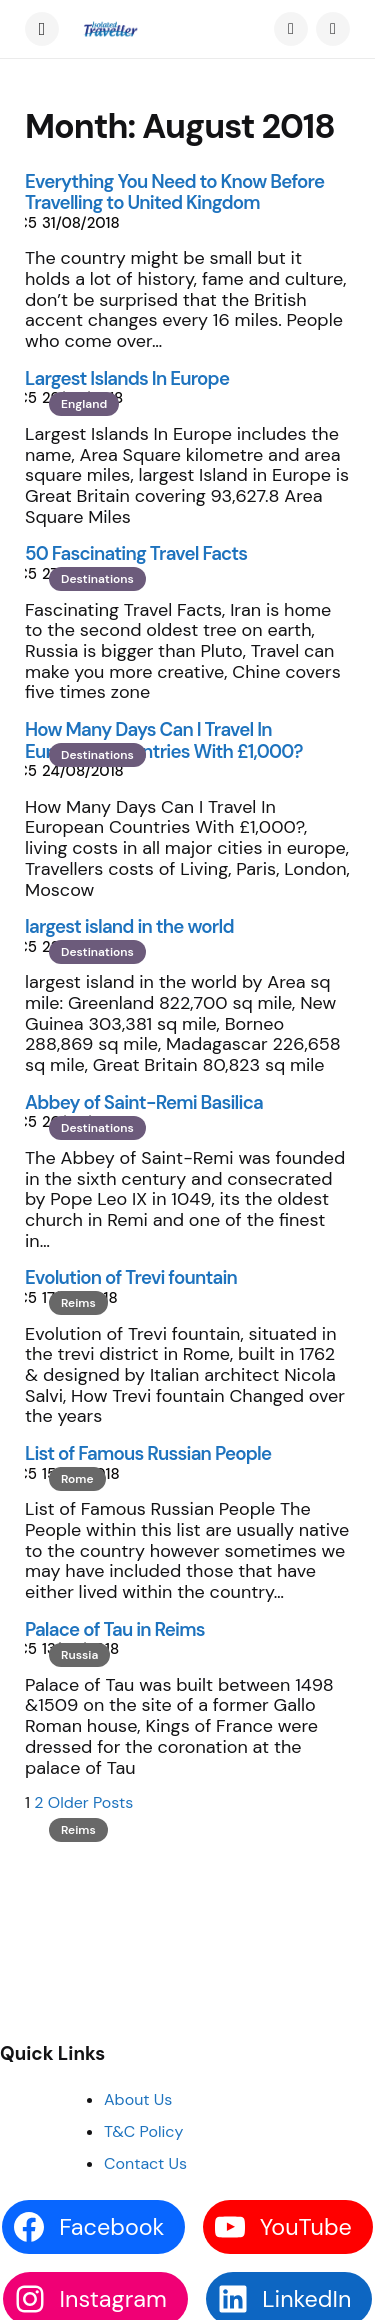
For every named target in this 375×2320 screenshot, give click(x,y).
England (84, 404)
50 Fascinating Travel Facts (136, 553)
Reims (78, 1303)
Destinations (97, 579)
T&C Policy (143, 2131)
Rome (77, 1479)
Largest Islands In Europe (127, 378)
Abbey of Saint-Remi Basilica (144, 1102)
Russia (79, 1655)
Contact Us (145, 2163)
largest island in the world (129, 926)
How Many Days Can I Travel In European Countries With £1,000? (164, 740)
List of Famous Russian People (148, 1453)
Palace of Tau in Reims (115, 1629)
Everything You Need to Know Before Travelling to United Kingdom (174, 192)
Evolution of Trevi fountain (131, 1277)
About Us (138, 2099)
